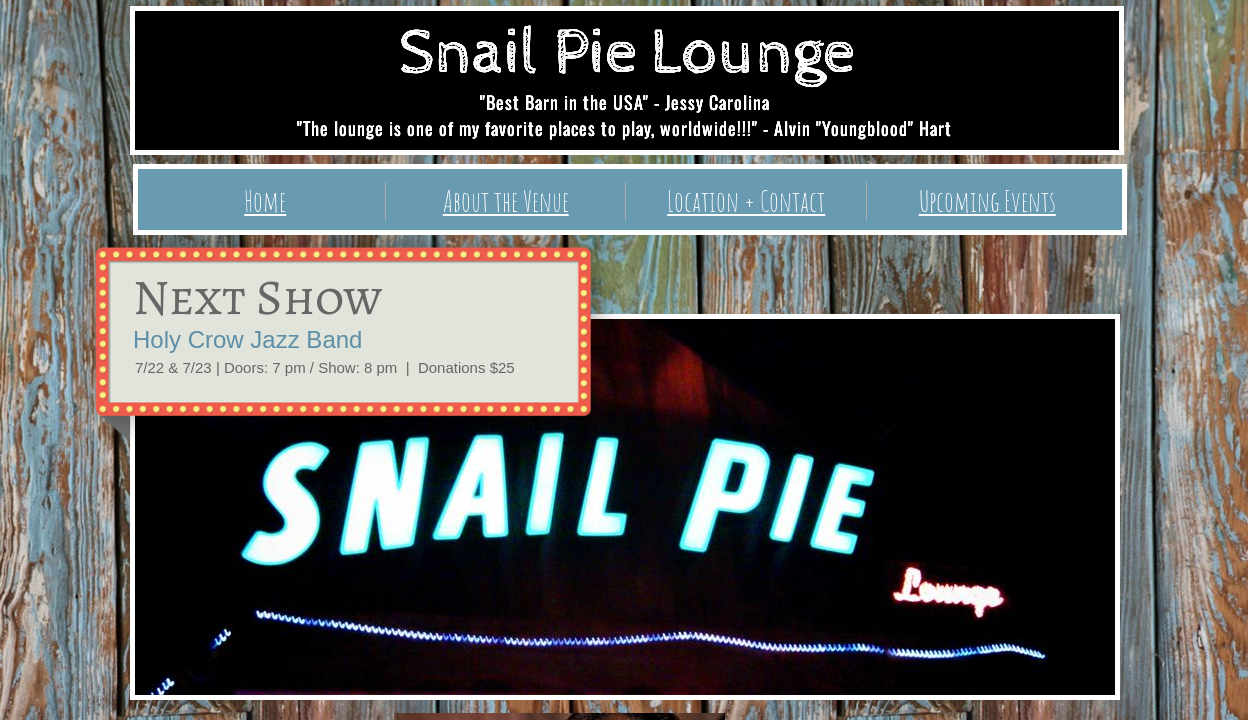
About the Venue (506, 201)
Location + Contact (746, 201)
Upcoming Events (987, 201)
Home (265, 201)
